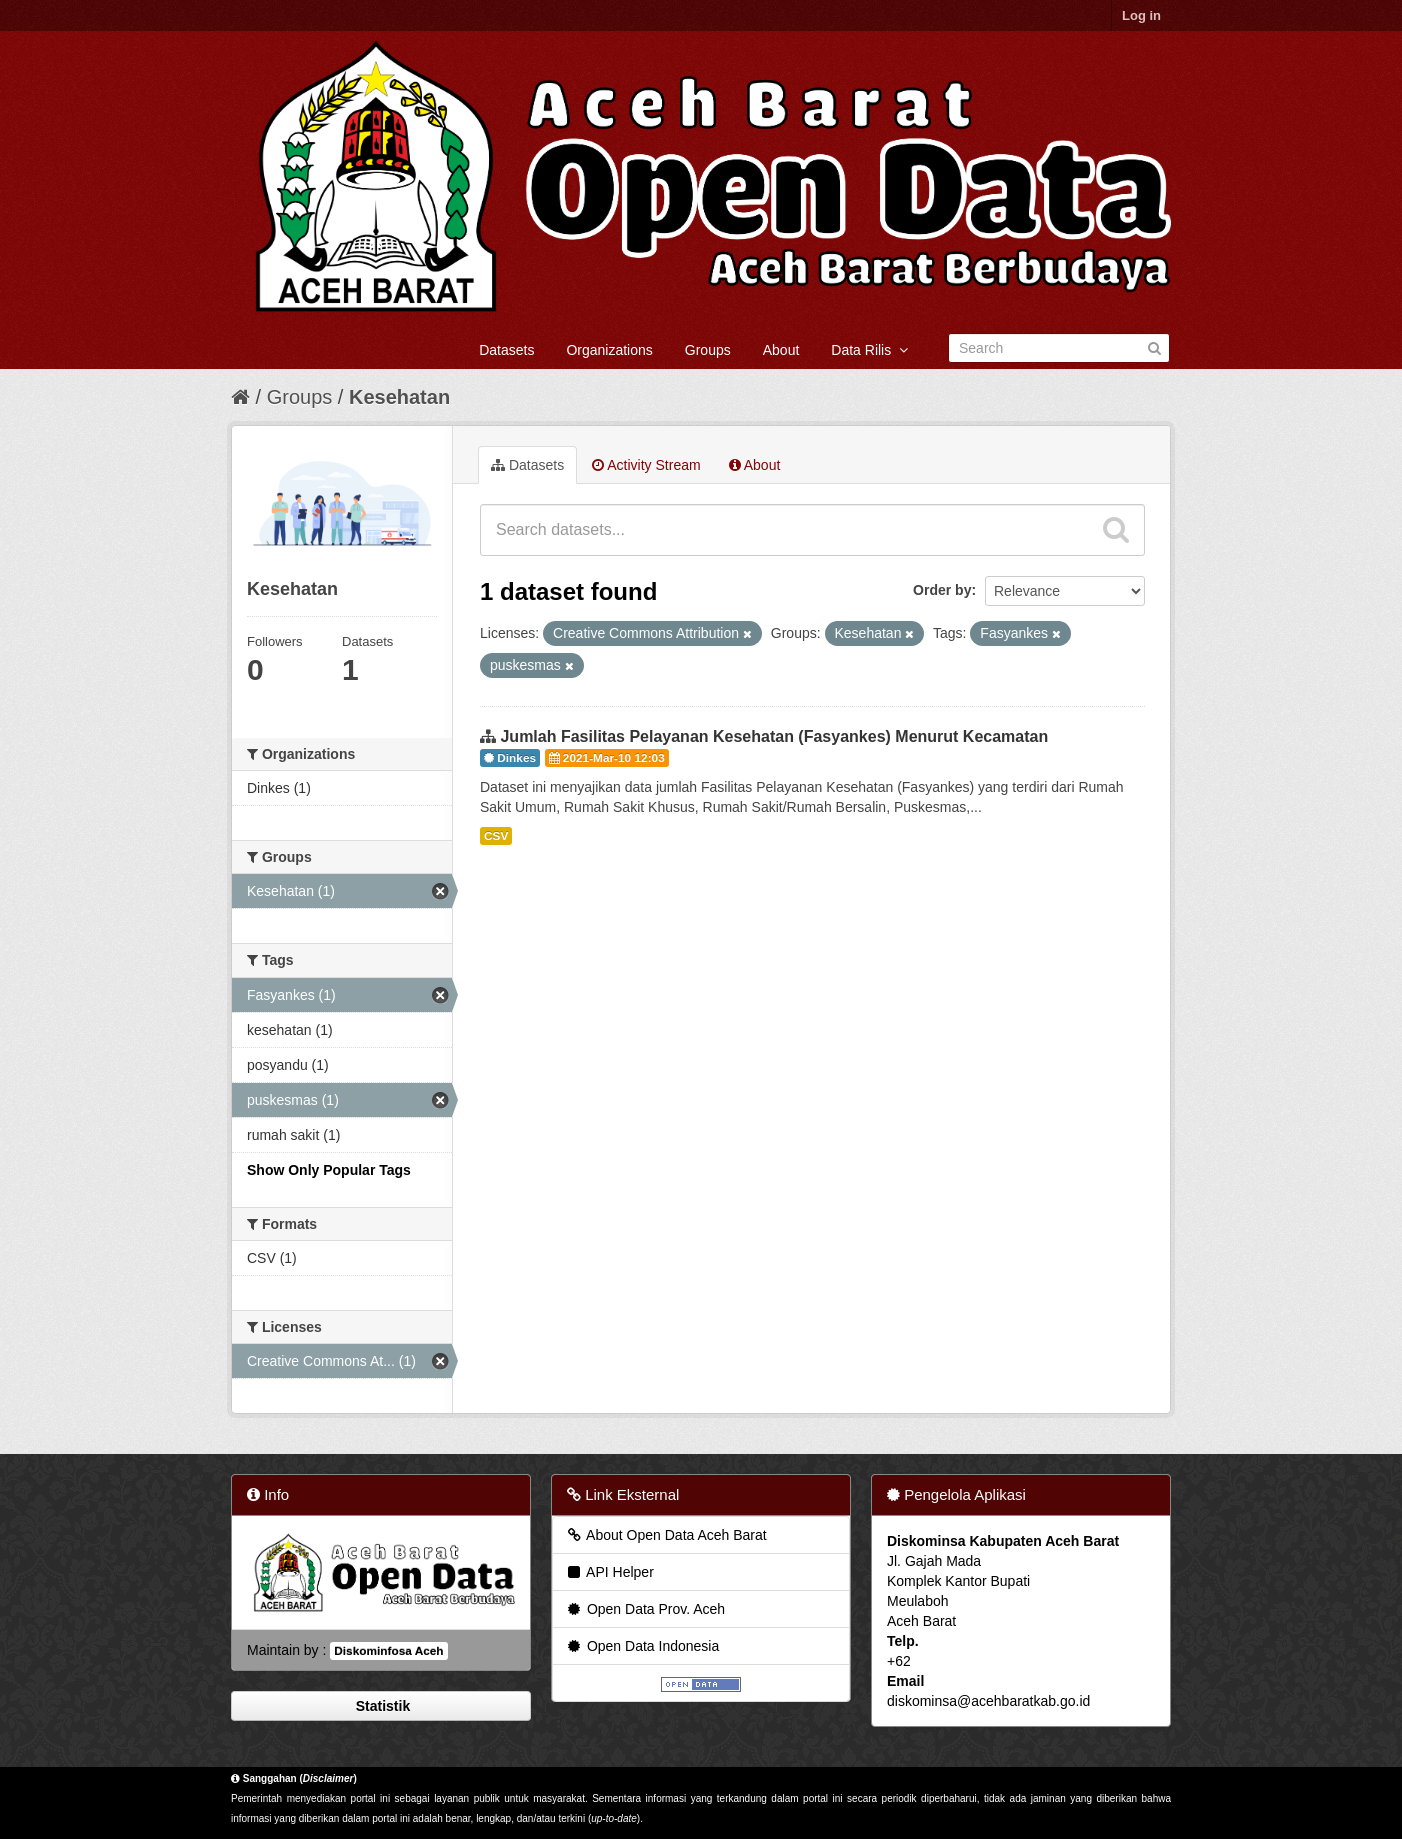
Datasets (506, 350)
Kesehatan (399, 397)
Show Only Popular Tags (329, 1170)
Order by (942, 590)
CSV (496, 836)
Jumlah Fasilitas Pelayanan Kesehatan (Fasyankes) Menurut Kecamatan (774, 736)
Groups (708, 350)
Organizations (609, 350)
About (781, 350)
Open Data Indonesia (642, 1646)
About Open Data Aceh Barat (666, 1535)
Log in (1141, 15)
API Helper (609, 1572)
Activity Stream (646, 465)
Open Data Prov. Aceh (645, 1609)
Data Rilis (869, 350)
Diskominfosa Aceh (388, 1651)
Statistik (381, 1706)
